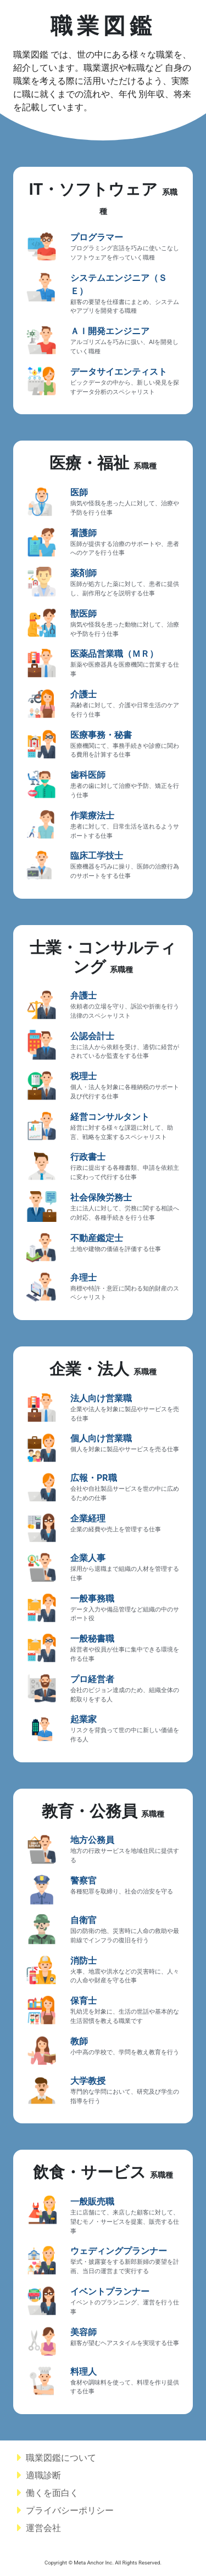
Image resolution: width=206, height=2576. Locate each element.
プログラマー (96, 237)
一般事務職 (92, 1598)
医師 (79, 492)
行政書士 (87, 1157)
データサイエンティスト (118, 372)
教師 (79, 2041)
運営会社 (39, 2528)
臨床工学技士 (96, 855)
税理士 (83, 1076)
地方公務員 (92, 1840)
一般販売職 (92, 2201)
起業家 (83, 1719)
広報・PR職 (93, 1478)
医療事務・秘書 (101, 735)
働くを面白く (52, 2493)
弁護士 (83, 995)
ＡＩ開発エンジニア (109, 331)
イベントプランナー (109, 2291)
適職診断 (39, 2475)
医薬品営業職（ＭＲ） (114, 654)
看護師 (83, 533)
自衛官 (83, 1920)
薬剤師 (83, 573)
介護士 (83, 694)
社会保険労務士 (101, 1197)
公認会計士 (92, 1036)
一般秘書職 (92, 1638)
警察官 (83, 1880)
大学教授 (87, 2081)
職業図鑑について (56, 2458)
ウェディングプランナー (118, 2251)
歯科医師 (87, 775)
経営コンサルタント (109, 1117)
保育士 (83, 2001)
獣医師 (83, 613)
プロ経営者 (92, 1679)
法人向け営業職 (101, 1398)
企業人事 (87, 1558)
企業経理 (87, 1518)
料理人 (83, 2371)
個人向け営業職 (101, 1438)
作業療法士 (92, 815)
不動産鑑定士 (96, 1238)
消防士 (83, 1960)
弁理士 (83, 1277)
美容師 (83, 2332)
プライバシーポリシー (65, 2510)
